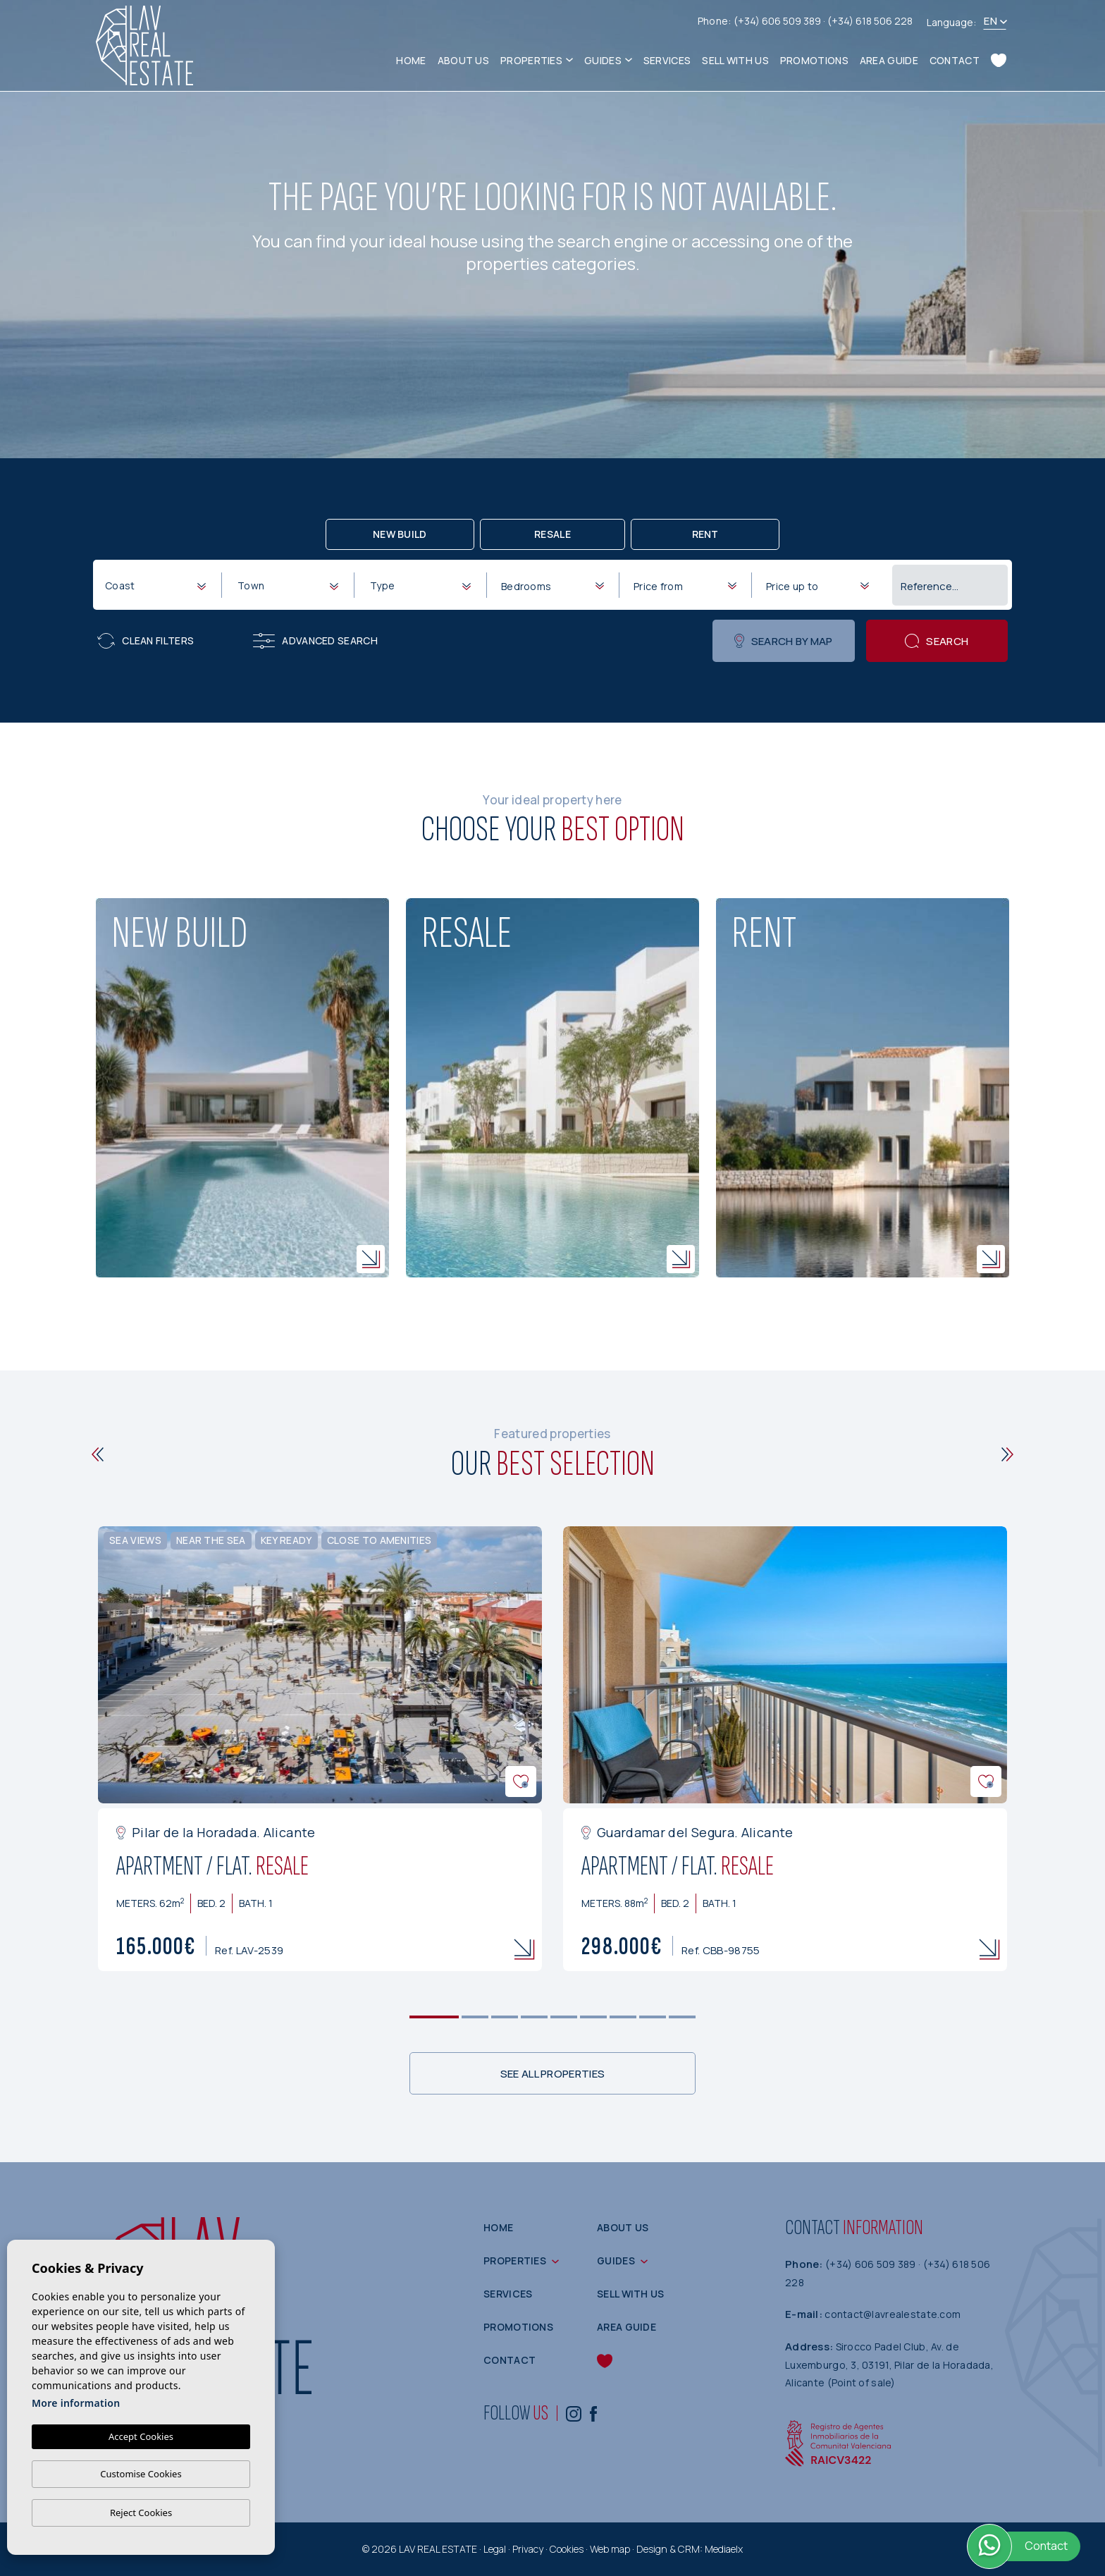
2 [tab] (475, 2017)
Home (411, 60)
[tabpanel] (320, 1749)
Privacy (527, 2549)
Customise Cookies (140, 2473)
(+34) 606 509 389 (778, 20)
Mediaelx (724, 2549)
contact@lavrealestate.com (893, 2314)
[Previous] (97, 1454)
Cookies (567, 2549)
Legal (494, 2549)
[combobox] (155, 584)
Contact (955, 60)
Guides (603, 60)
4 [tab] (534, 2017)
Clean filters (145, 641)
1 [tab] (434, 2017)
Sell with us (735, 60)
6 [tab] (593, 2017)
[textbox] (158, 585)
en (990, 20)
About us (463, 60)
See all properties (552, 2073)
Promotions (814, 60)
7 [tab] (623, 2017)
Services (667, 60)
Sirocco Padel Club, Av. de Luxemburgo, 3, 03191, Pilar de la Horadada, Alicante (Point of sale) (889, 2364)
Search (936, 641)
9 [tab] (682, 2017)
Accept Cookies (141, 2436)
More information (76, 2403)
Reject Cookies (141, 2512)
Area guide (889, 60)
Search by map (783, 641)
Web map (610, 2549)
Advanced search (315, 641)
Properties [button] (531, 60)
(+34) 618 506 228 (870, 20)
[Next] (1007, 1454)
